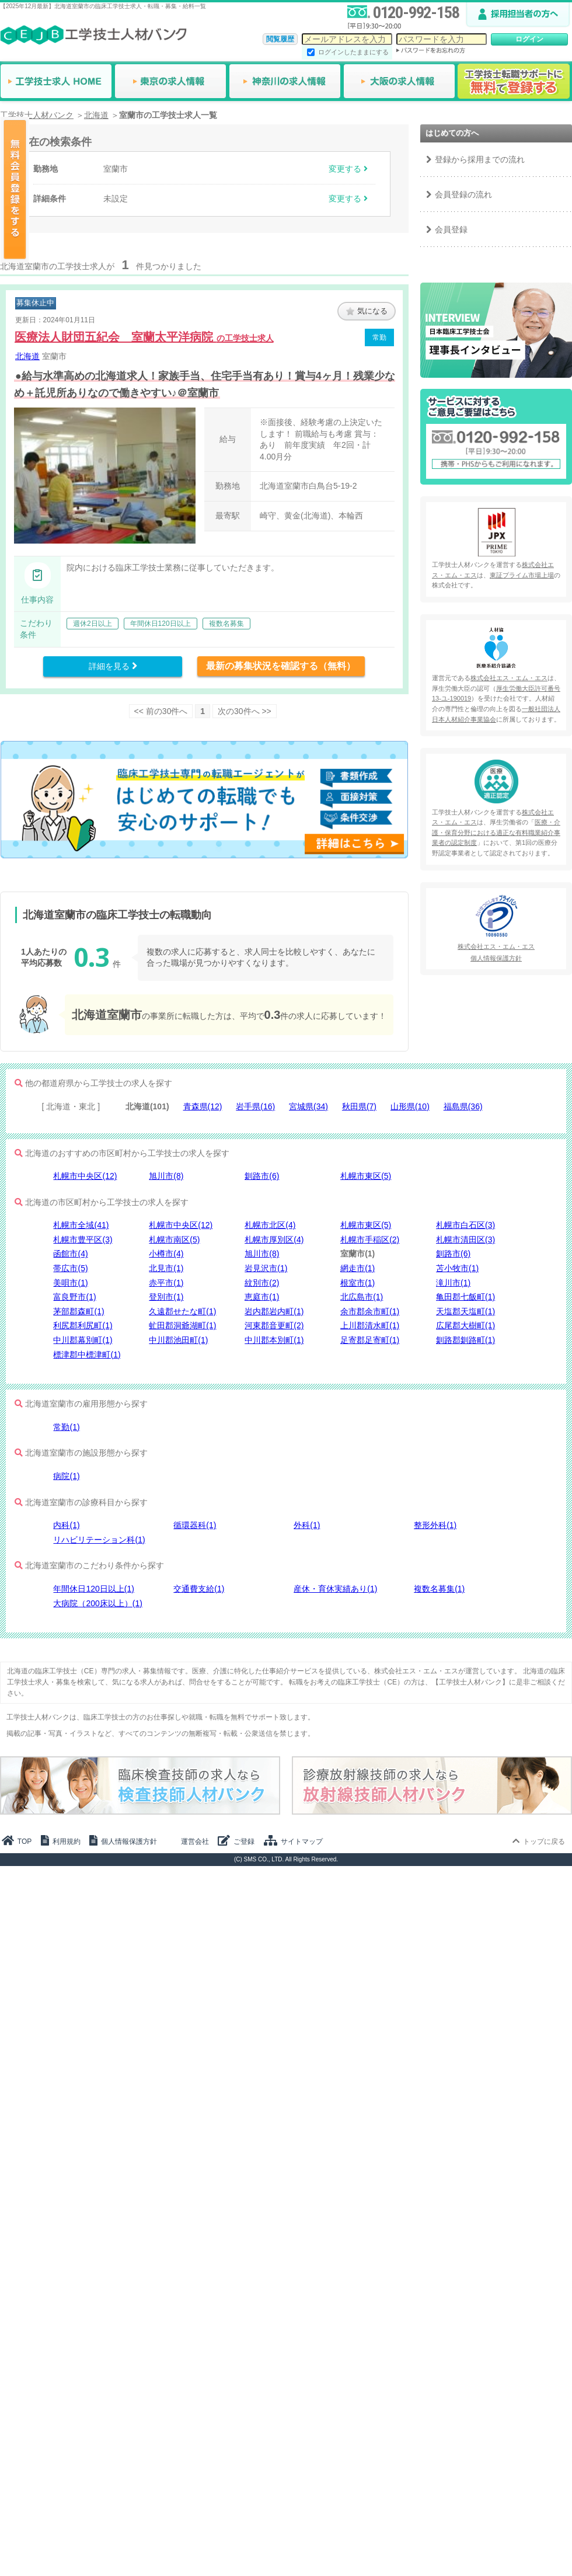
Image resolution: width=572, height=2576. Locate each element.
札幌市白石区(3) (465, 1225)
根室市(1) (357, 1282)
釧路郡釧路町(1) (465, 1340)
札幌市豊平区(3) (82, 1239)
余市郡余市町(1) (369, 1311)
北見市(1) (166, 1268)
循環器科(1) (194, 1525)
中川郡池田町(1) (178, 1340)
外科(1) (307, 1525)
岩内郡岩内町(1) (274, 1311)
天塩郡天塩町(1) (465, 1311)
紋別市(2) (262, 1282)
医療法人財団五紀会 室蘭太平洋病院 (144, 336)
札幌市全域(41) (81, 1225)
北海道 (27, 356)
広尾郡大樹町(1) (465, 1325)
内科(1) (66, 1525)
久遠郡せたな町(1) (182, 1311)
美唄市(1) (70, 1282)
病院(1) (66, 1476)
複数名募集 (226, 623)
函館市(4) (70, 1253)
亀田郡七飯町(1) (465, 1296)
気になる (367, 311)
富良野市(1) (74, 1296)
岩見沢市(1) (266, 1268)
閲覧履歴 (280, 39)
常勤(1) (66, 1427)
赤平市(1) (166, 1282)
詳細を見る (113, 666)
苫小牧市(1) (457, 1268)
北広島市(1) (361, 1296)
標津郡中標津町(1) (86, 1354)
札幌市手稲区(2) (369, 1239)
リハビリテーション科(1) (99, 1539)
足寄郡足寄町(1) (369, 1340)
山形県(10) (410, 1106)
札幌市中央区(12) (85, 1176)
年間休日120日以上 (160, 623)
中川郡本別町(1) (274, 1340)
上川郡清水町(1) (369, 1325)
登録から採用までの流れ (480, 159)
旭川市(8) (166, 1176)
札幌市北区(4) (270, 1225)
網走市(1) (357, 1268)
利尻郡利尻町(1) (82, 1325)
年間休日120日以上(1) (93, 1588)
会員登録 (451, 229)
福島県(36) (463, 1106)
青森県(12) (202, 1106)
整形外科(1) (435, 1525)
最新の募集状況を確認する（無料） (280, 666)
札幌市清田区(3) (465, 1239)
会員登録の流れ (463, 194)
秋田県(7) (359, 1106)
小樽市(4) (166, 1253)
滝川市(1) (453, 1282)
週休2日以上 (92, 623)
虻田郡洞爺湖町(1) (182, 1325)
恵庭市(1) (262, 1296)
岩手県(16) (255, 1106)
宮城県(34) (308, 1106)
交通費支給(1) (198, 1588)
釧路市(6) (262, 1176)
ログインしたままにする (353, 51)
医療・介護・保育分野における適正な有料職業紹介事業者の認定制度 (496, 832)
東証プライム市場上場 (522, 575)
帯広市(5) (70, 1268)
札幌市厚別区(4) (274, 1239)
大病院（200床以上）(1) (97, 1603)
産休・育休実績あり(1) (335, 1588)
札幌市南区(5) (174, 1239)
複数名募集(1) (439, 1588)
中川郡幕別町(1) (82, 1340)
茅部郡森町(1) (78, 1311)
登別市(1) (166, 1296)
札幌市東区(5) (365, 1176)
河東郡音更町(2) (274, 1325)
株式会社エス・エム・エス (508, 677)
